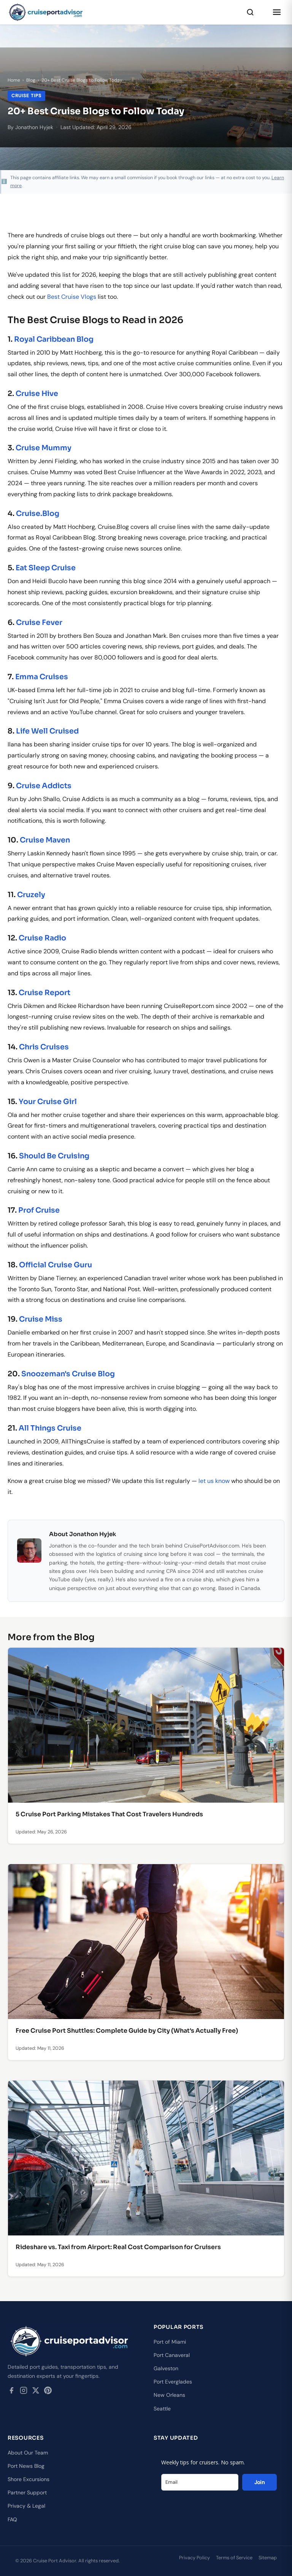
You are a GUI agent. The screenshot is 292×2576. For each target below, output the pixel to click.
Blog (30, 80)
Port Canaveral (172, 2355)
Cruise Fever (39, 622)
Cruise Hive (37, 393)
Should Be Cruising (54, 1156)
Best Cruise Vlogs (71, 297)
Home (14, 80)
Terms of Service (234, 2557)
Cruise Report (44, 992)
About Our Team (28, 2452)
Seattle (162, 2408)
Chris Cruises (44, 1047)
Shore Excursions (28, 2479)
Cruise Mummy (43, 448)
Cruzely (31, 894)
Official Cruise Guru (55, 1265)
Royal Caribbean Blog (54, 339)
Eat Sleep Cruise (46, 568)
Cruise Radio (42, 938)
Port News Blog (26, 2465)
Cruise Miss (40, 1319)
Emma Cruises (41, 676)
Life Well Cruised (47, 731)
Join (259, 2482)
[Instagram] (23, 2392)
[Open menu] (276, 12)
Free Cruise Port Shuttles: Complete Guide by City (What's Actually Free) (127, 2031)
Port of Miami (170, 2341)
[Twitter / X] (36, 2392)
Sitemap (268, 2557)
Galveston (166, 2368)
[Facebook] (11, 2392)
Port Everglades (173, 2381)
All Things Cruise (50, 1428)
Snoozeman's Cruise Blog (68, 1374)
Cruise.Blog (37, 513)
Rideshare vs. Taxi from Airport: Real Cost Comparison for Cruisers (118, 2247)
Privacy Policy (194, 2557)
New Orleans (169, 2394)
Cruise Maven (45, 840)
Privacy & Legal (26, 2505)
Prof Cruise (39, 1210)
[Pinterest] (48, 2392)
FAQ (12, 2519)
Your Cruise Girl (48, 1101)
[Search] (250, 12)
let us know (214, 1481)
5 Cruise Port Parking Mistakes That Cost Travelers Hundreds (109, 1814)
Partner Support (27, 2492)
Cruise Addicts (43, 785)
